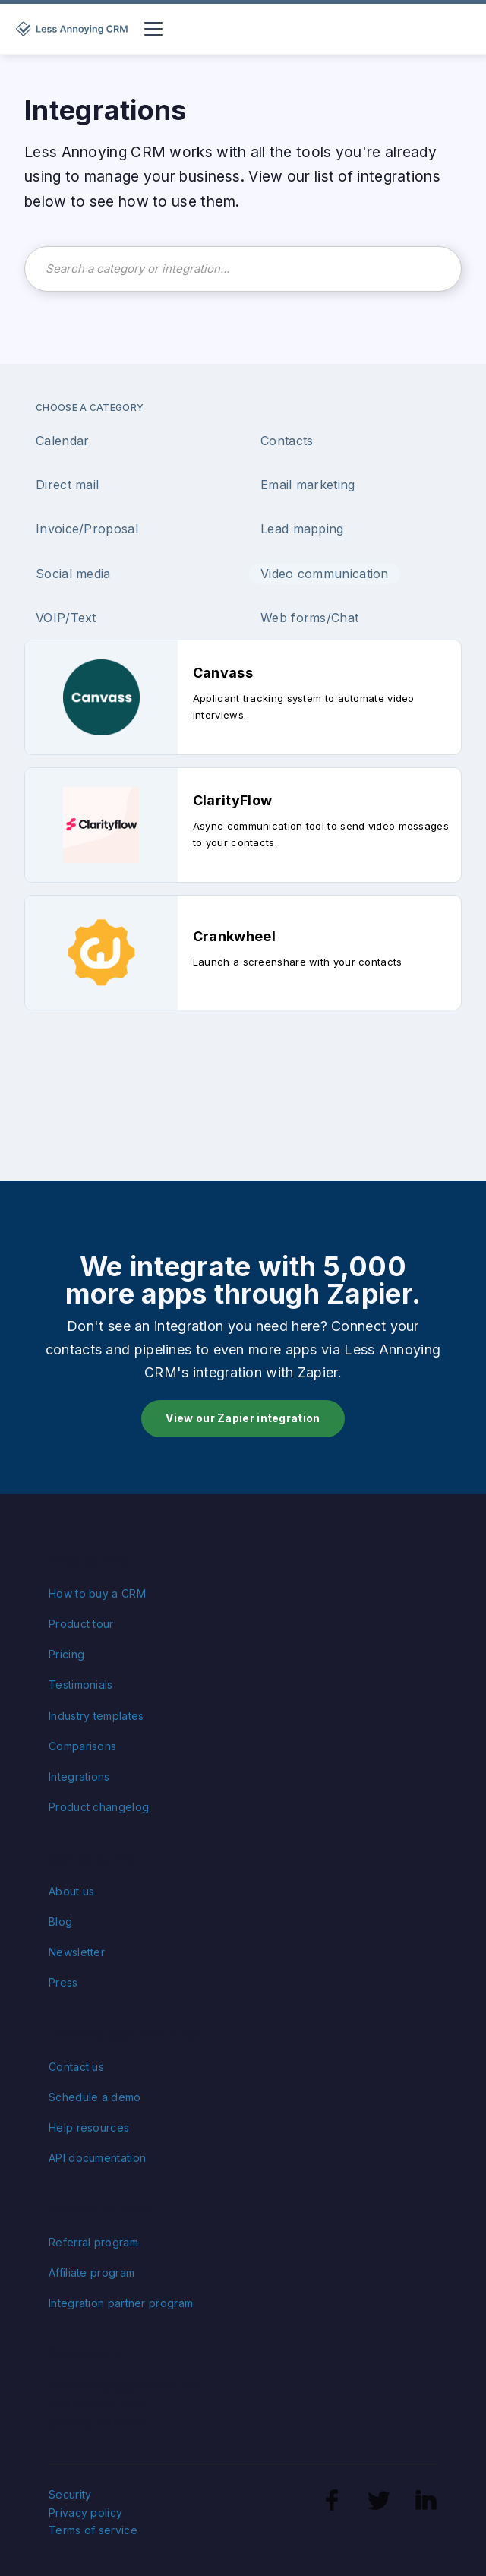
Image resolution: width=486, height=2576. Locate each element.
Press (63, 1982)
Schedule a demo (95, 2097)
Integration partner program (121, 2302)
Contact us (76, 2066)
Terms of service (93, 2530)
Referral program (93, 2242)
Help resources (89, 2127)
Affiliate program (91, 2272)
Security (70, 2494)
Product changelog (99, 1806)
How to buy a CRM (97, 1593)
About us (71, 1891)
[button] (150, 29)
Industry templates (96, 1715)
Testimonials (81, 1684)
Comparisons (82, 1746)
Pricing (66, 1654)
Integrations (79, 1776)
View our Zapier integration (243, 1417)
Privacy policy (85, 2512)
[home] (73, 29)
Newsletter (77, 1951)
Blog (60, 1921)
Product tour (81, 1623)
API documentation (97, 2157)
